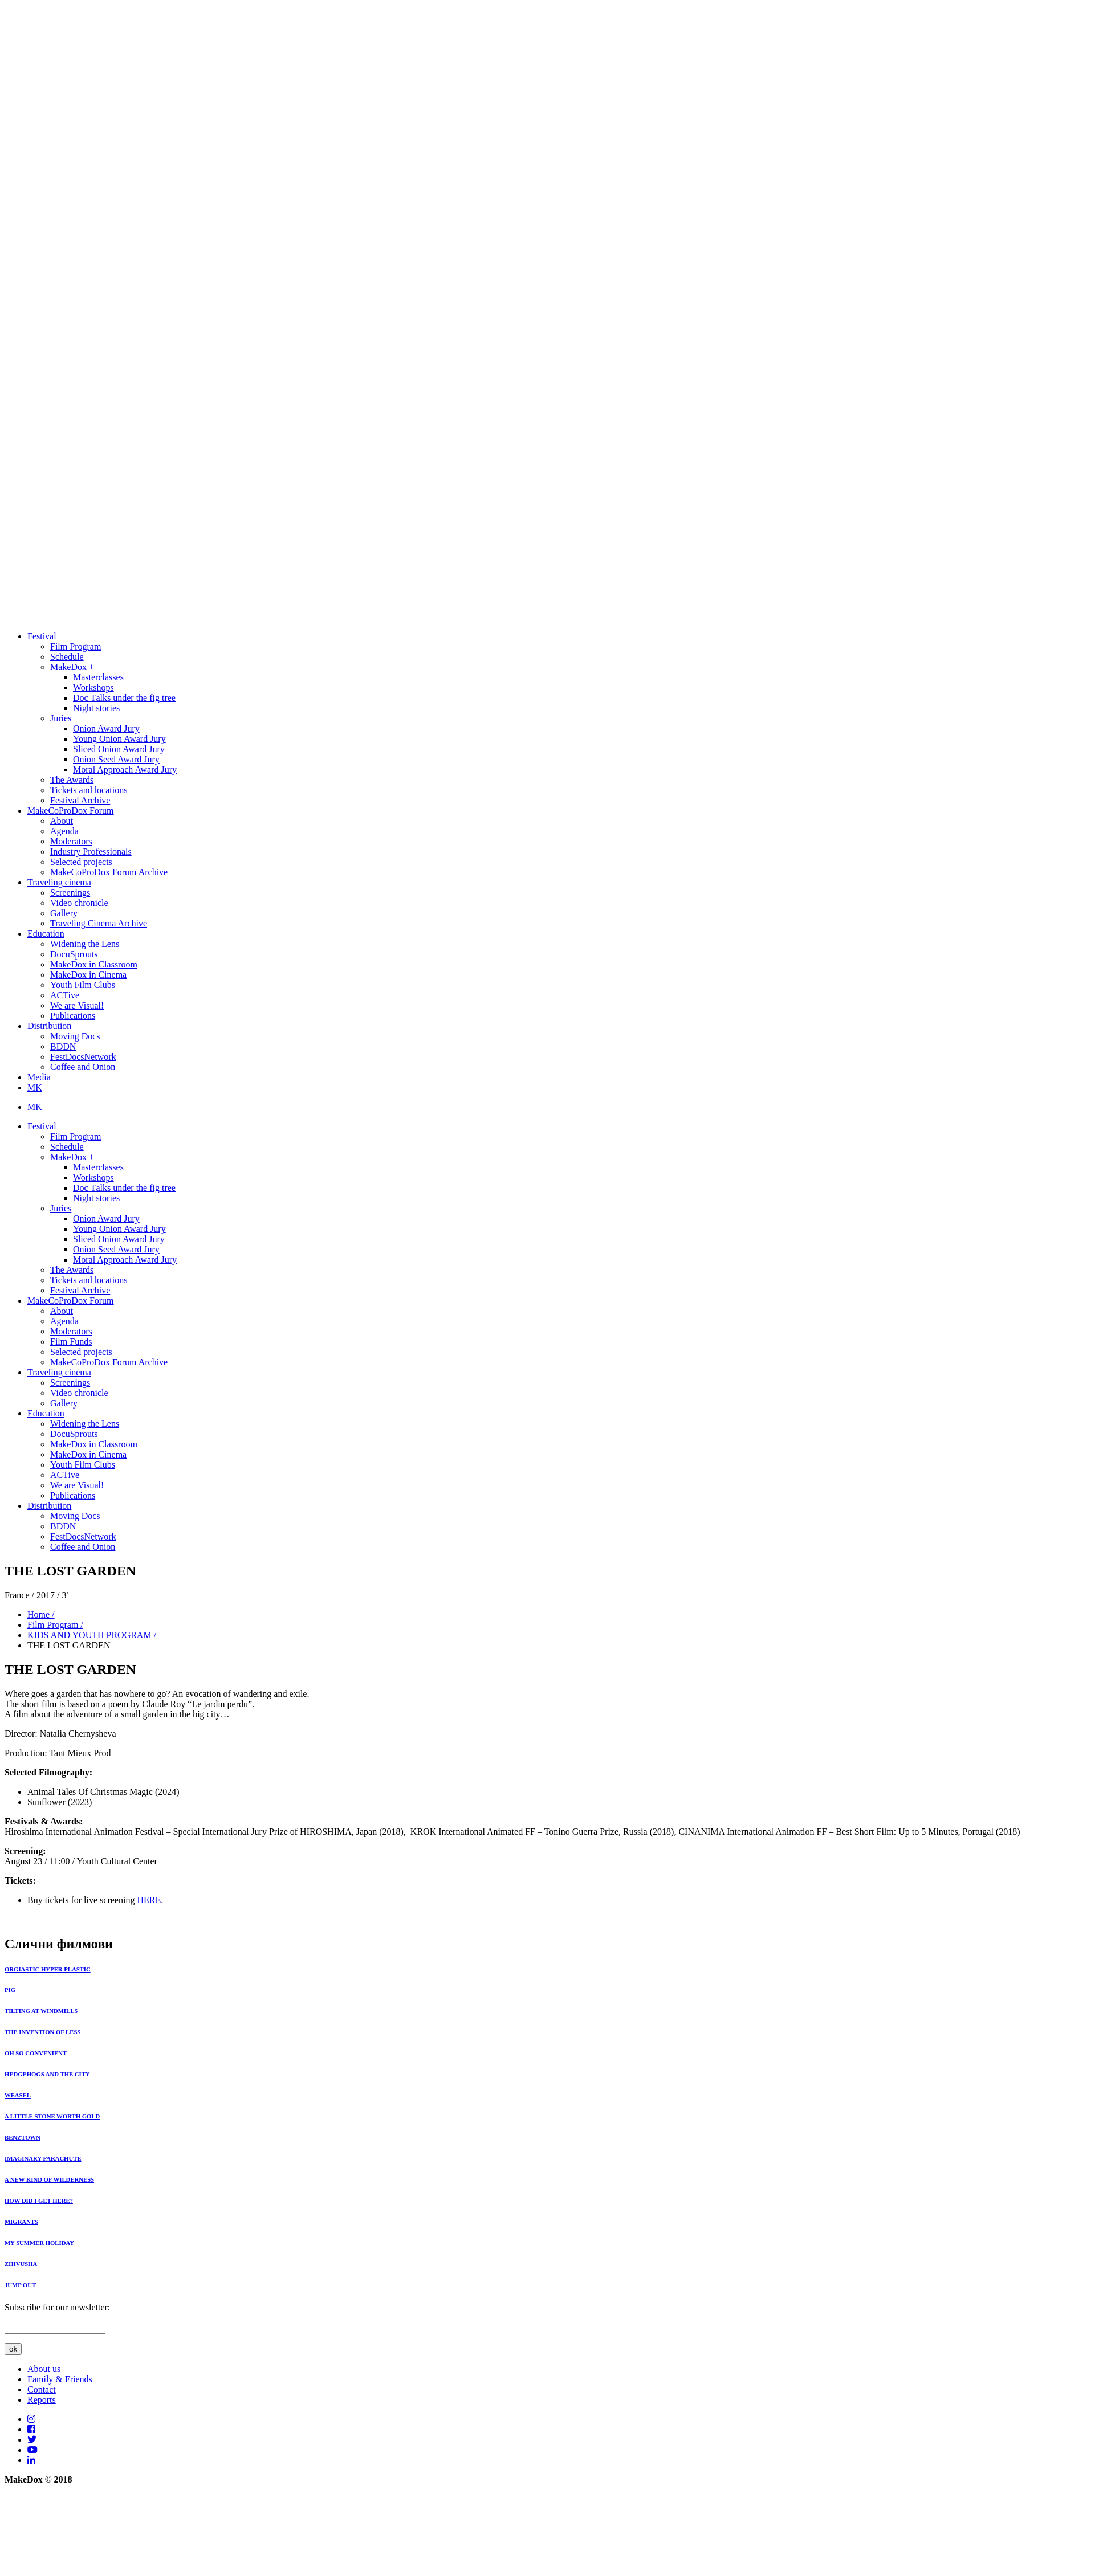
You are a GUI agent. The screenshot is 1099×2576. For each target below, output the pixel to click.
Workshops (93, 687)
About (61, 821)
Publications (72, 1015)
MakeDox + (72, 667)
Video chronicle (79, 903)
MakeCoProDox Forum (70, 810)
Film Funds (71, 1341)
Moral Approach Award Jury (125, 769)
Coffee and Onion (82, 1067)
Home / (41, 1614)
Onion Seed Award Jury (116, 759)
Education (45, 933)
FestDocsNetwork (83, 1057)
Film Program (75, 646)
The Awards (71, 780)
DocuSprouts (74, 954)
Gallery (64, 913)
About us (43, 2369)
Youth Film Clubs (82, 985)
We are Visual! (77, 1005)
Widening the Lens (84, 944)
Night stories (96, 708)
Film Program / (55, 1625)
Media (39, 1077)
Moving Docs (75, 1036)
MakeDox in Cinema (88, 974)
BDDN (63, 1046)
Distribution (49, 1026)
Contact (41, 2389)
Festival (41, 636)
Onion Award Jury (106, 728)
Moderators (71, 841)
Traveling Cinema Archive (98, 923)
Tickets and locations (88, 790)
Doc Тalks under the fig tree (124, 698)
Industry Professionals (91, 851)
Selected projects (81, 862)
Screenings (70, 892)
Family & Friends (59, 2379)
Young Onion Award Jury (119, 739)
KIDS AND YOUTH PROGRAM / (91, 1635)
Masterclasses (98, 677)
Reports (41, 2399)
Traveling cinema (59, 882)
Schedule (67, 657)
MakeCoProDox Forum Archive (109, 872)
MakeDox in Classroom (93, 964)
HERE (149, 1900)
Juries (60, 718)
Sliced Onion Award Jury (119, 749)
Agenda (64, 831)
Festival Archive (80, 800)
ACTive (64, 995)
